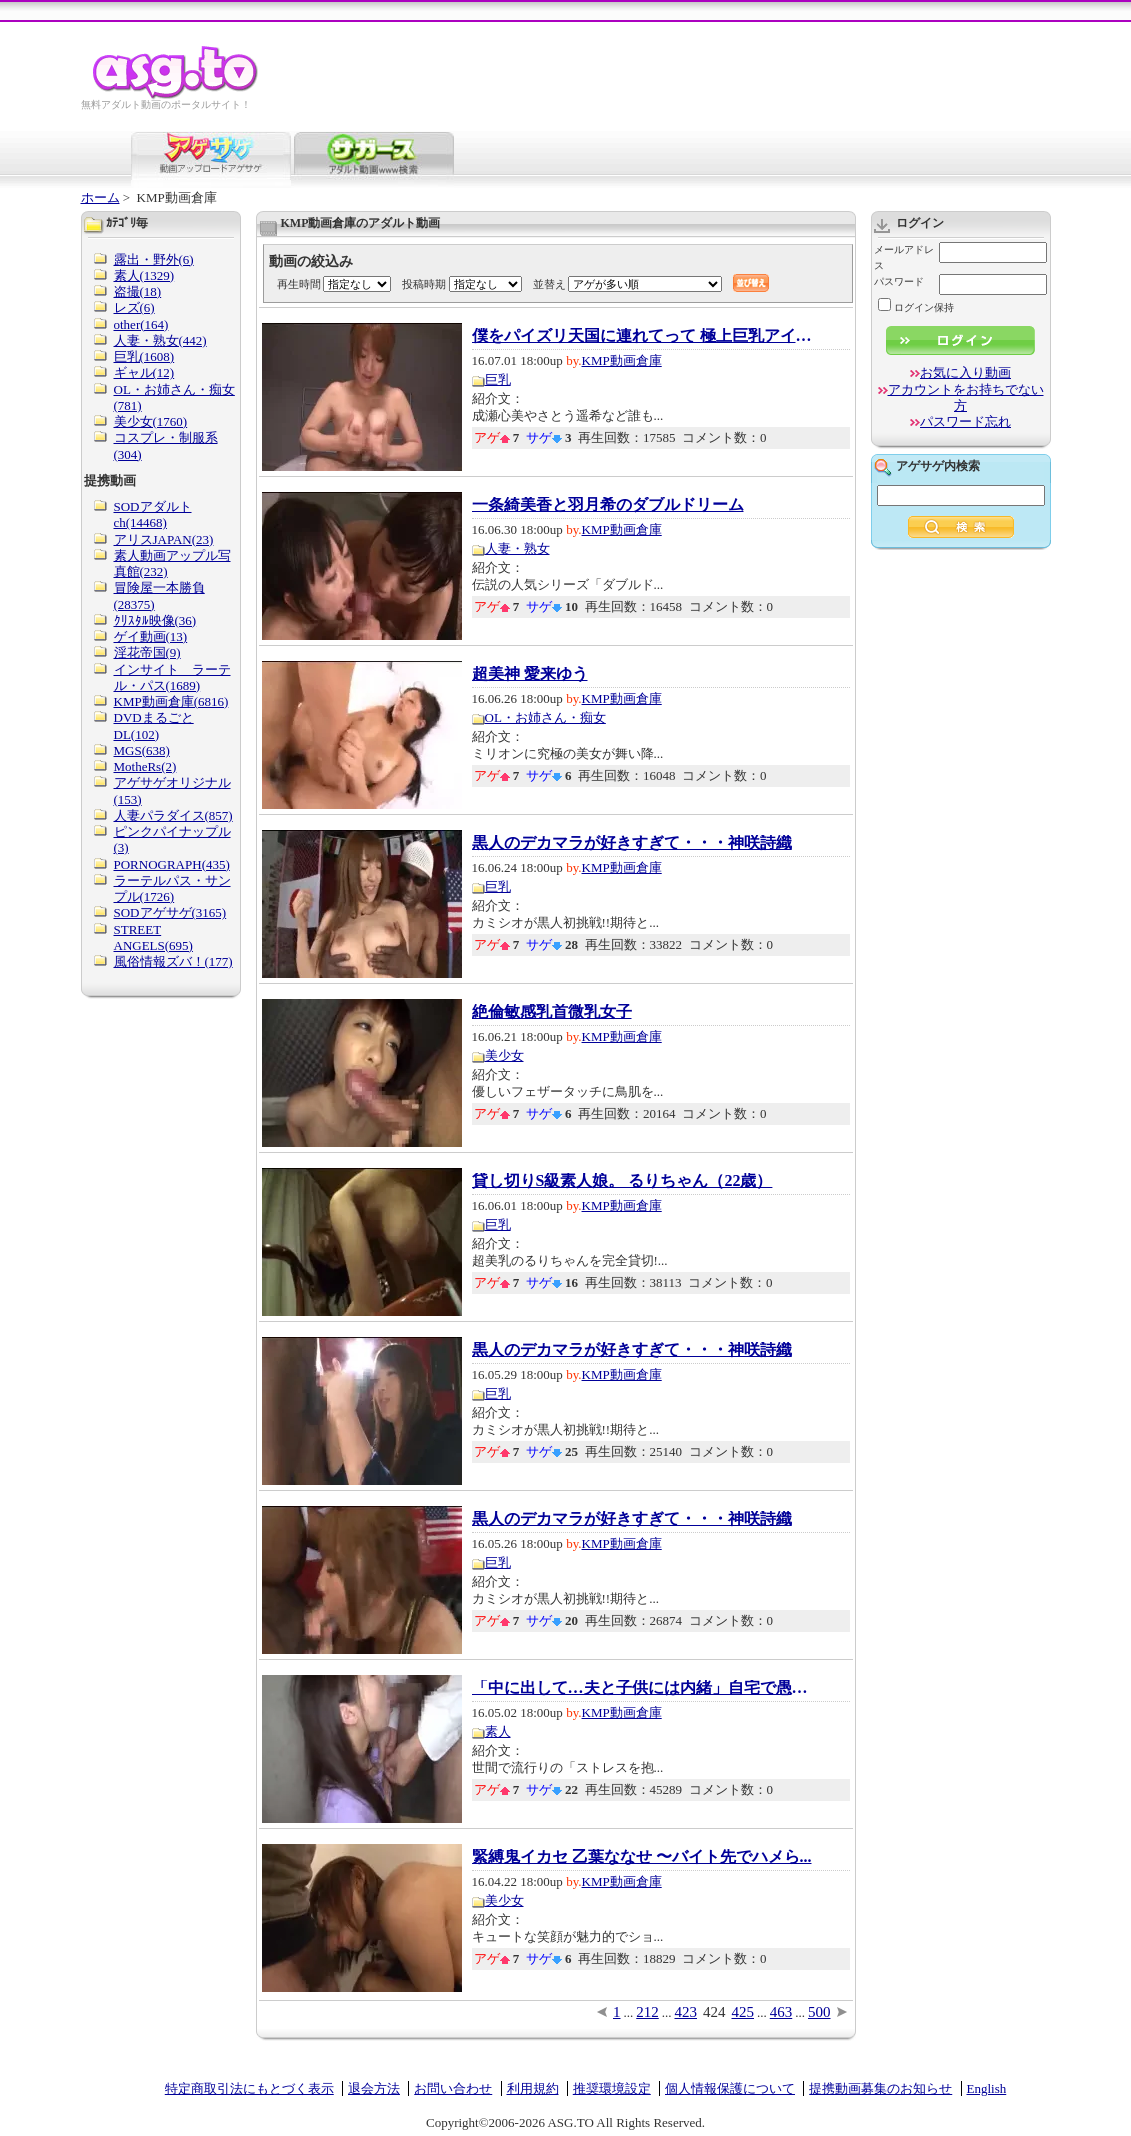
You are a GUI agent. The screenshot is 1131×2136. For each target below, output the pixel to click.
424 (714, 2012)
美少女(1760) (151, 421)
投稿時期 (424, 284)
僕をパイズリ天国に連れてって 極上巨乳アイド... (642, 336)
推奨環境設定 (612, 2088)
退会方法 (374, 2088)
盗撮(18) (138, 291)
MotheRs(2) (145, 766)
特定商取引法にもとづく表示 (249, 2088)
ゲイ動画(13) (151, 636)
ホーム (100, 197)
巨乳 (498, 379)
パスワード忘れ (965, 421)
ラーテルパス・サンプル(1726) (172, 888)
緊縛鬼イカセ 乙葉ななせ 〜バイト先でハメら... (642, 1857)
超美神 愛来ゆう (530, 674)
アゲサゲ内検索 (938, 466)
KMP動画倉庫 (622, 360)
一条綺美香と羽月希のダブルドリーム (608, 505)
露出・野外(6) (154, 259)
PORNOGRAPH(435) (172, 864)
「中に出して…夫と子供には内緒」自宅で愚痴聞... (642, 1688)
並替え (549, 284)
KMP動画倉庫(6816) (171, 701)
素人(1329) (144, 275)
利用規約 (533, 2088)
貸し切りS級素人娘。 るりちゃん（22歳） (622, 1181)
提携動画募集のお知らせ (880, 2088)
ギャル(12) (144, 372)
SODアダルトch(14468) (153, 514)
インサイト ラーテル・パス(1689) (172, 677)
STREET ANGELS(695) (153, 937)
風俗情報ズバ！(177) (173, 961)
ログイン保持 (916, 307)
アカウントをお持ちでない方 (966, 397)
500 (819, 2012)
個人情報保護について (730, 2088)
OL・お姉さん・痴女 (545, 717)
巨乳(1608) (144, 356)
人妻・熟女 (517, 548)
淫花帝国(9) (147, 652)
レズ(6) (134, 307)
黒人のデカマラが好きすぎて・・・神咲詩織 (632, 843)
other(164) (141, 324)
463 (781, 2012)
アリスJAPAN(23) (164, 539)
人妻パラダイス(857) (173, 815)
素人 (498, 1731)
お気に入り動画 (965, 372)
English (987, 2088)
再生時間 (299, 284)
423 (686, 2012)
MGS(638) (142, 750)
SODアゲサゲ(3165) (170, 912)
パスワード (899, 281)
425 (743, 2012)
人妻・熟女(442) (160, 340)
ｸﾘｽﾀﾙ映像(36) (155, 620)
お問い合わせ (453, 2088)
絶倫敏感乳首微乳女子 (552, 1012)
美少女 (504, 1055)
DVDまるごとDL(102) (154, 725)
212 (647, 2012)
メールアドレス (904, 257)
